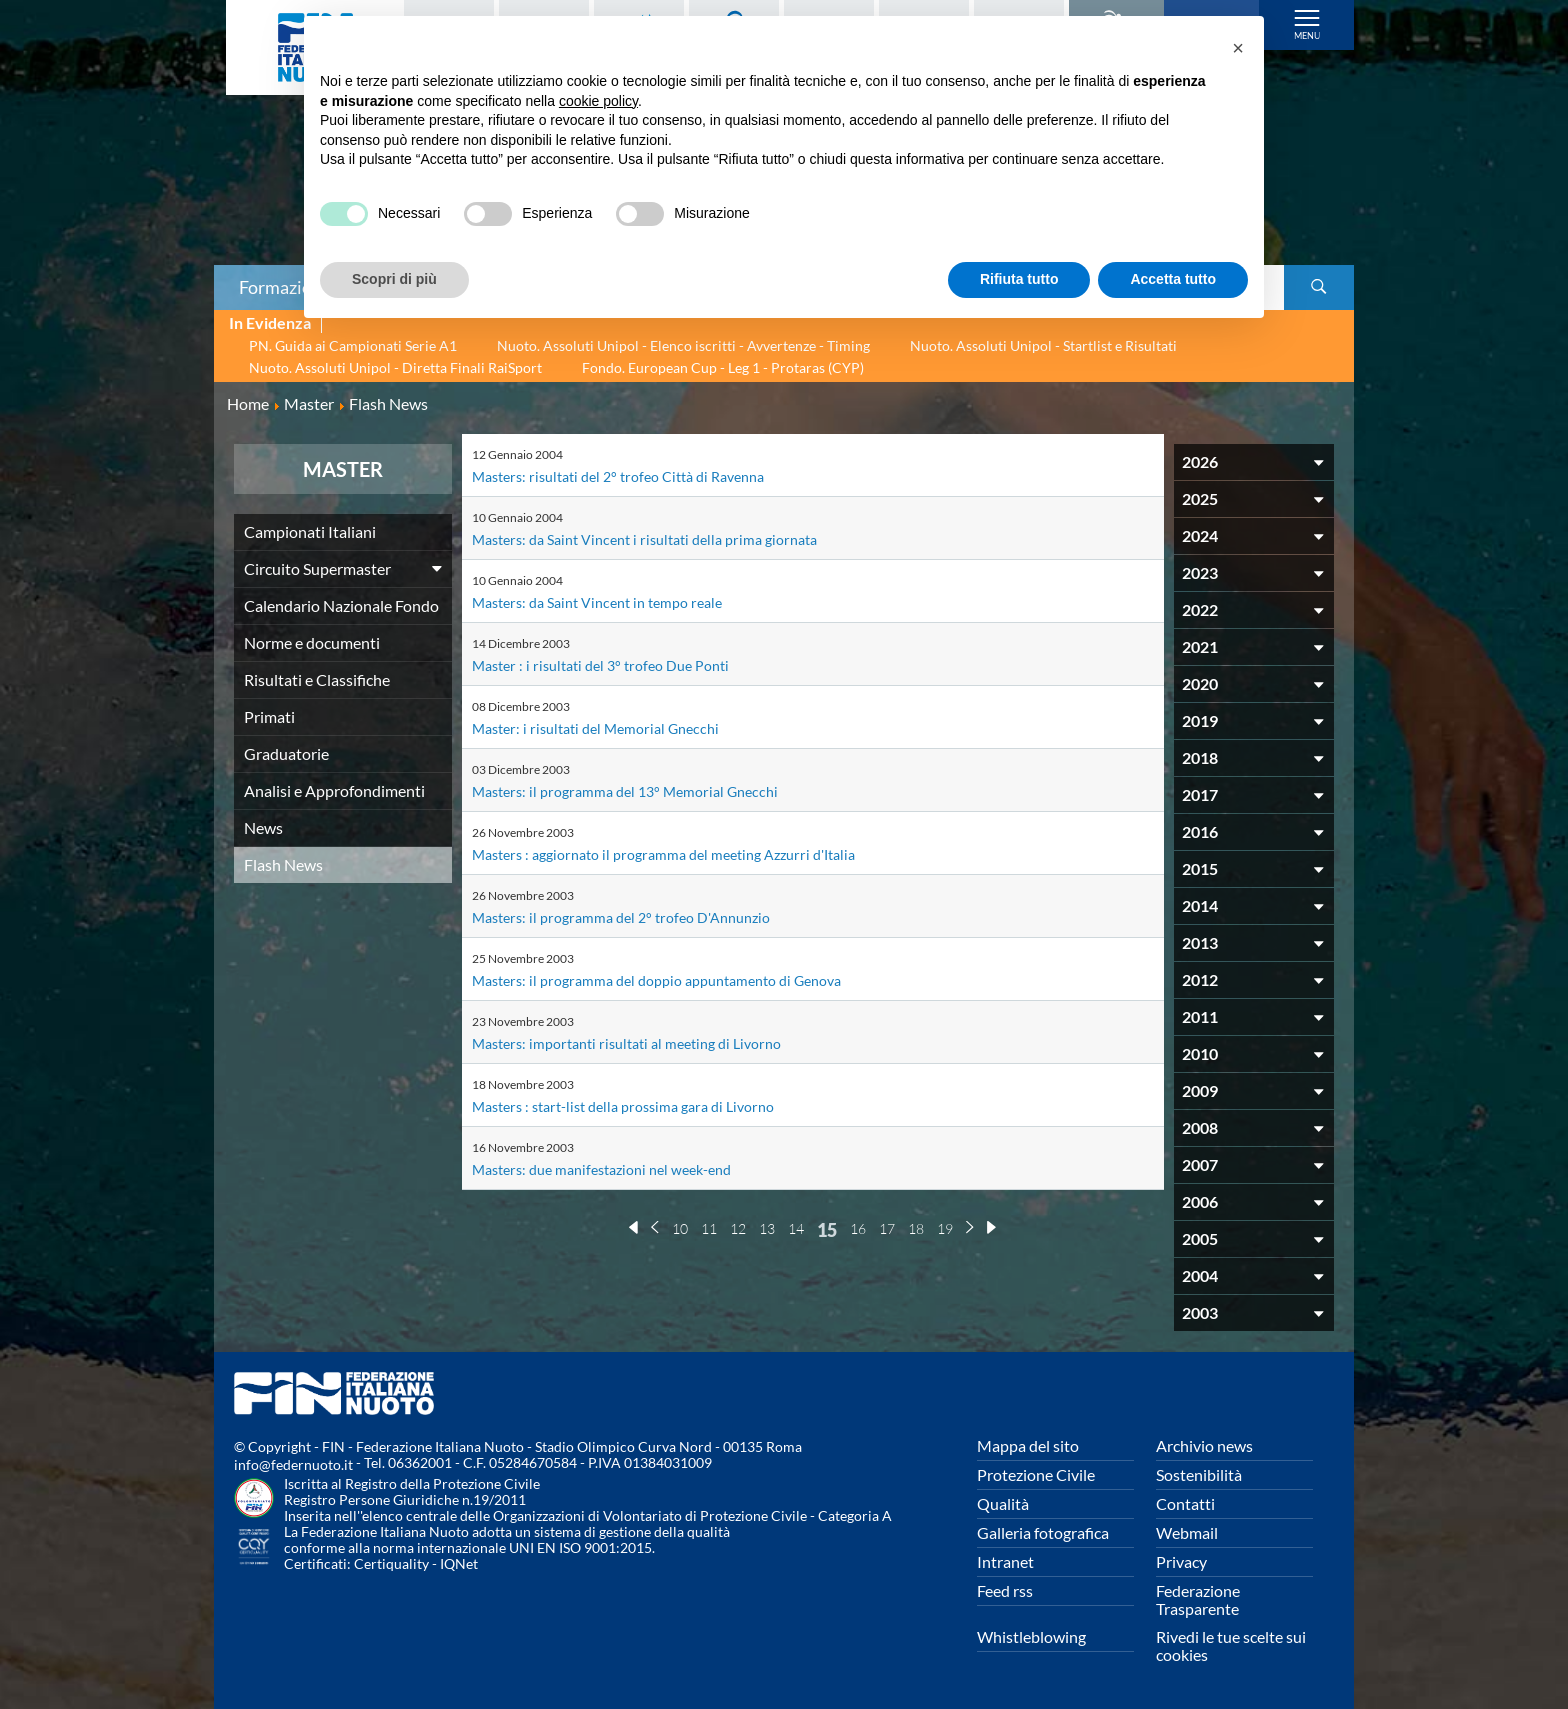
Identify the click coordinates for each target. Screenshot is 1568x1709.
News (263, 827)
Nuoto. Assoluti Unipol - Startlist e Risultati (1043, 345)
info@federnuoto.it (293, 1464)
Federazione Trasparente (1198, 1599)
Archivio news (1204, 1445)
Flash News (283, 864)
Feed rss (1005, 1590)
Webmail (1187, 1532)
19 (945, 1228)
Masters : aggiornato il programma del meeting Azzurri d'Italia (683, 853)
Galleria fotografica (1043, 1532)
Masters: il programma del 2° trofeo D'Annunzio (636, 916)
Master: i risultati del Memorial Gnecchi (607, 727)
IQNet (459, 1563)
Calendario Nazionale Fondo (341, 605)
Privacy (1181, 1561)
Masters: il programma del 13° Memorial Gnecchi (639, 790)
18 (916, 1228)
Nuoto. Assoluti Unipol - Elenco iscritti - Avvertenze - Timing (683, 345)
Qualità (1003, 1503)
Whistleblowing (1031, 1636)
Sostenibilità (1199, 1474)
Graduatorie (286, 753)
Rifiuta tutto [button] (1019, 279)
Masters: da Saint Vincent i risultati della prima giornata (662, 538)
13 (767, 1228)
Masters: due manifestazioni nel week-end (616, 1168)
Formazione (285, 287)
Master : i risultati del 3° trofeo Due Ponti (613, 664)
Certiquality (391, 1563)
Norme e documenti (312, 642)
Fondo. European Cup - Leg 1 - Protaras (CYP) (723, 367)
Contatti (1185, 1503)
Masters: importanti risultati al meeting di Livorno (642, 1042)
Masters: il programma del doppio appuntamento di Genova (677, 979)
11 (709, 1228)
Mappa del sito (1028, 1445)
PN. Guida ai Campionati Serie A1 (353, 345)
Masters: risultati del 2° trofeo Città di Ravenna (633, 475)
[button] (1238, 48)
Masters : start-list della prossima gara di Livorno (639, 1105)
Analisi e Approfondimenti (334, 790)
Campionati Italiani (310, 531)
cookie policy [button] (598, 101)
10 (680, 1228)
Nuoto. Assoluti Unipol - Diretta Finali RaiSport (395, 367)
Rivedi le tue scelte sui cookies (1231, 1645)
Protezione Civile (1036, 1474)
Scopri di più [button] (394, 279)
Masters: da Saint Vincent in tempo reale (610, 601)
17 (887, 1228)
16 (858, 1228)
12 (738, 1228)
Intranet (1005, 1561)
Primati (269, 716)
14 (796, 1228)
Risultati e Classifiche (317, 679)
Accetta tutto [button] (1173, 279)
